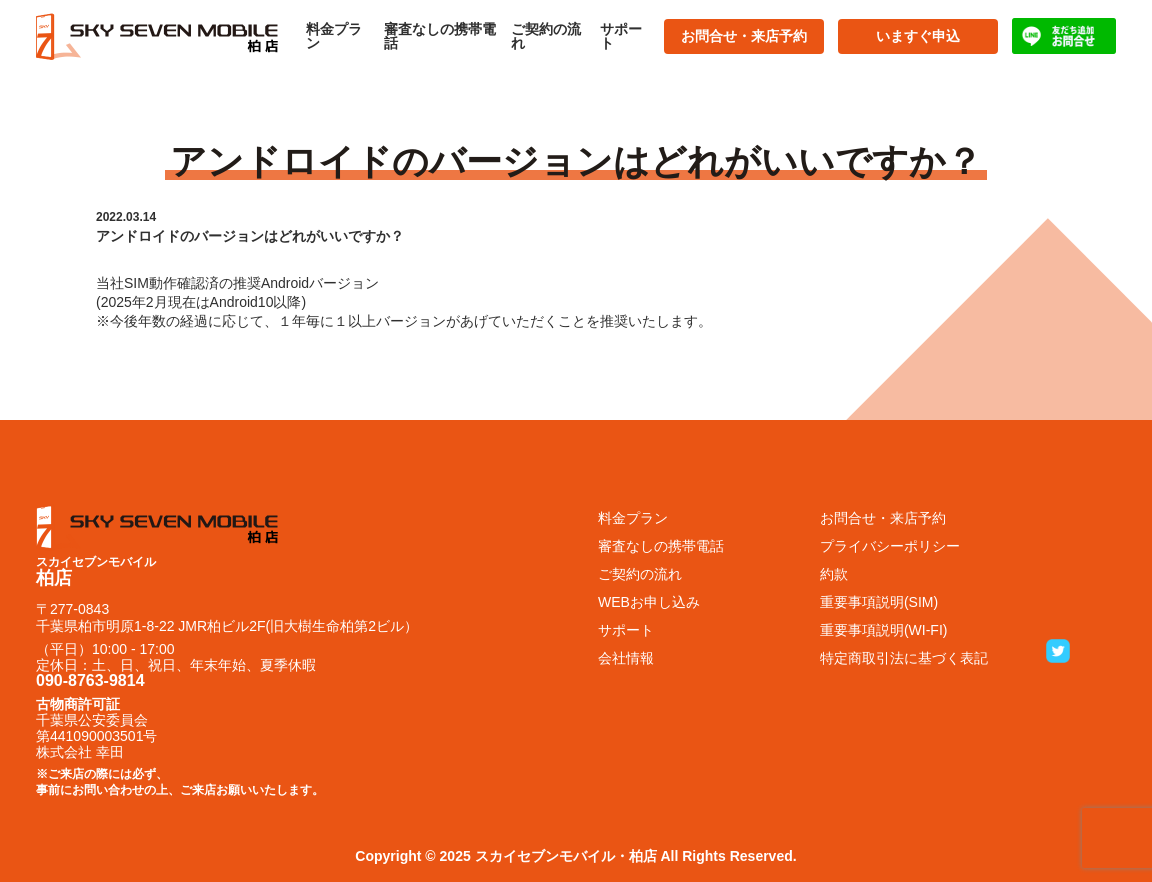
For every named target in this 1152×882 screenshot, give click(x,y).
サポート (621, 36)
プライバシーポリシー (890, 546)
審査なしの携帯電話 (440, 36)
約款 (834, 574)
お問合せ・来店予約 (744, 36)
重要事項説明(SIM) (879, 602)
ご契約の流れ (546, 36)
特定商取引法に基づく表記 (904, 658)
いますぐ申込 (918, 36)
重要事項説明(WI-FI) (884, 630)
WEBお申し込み (649, 602)
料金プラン (334, 36)
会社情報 (626, 658)
